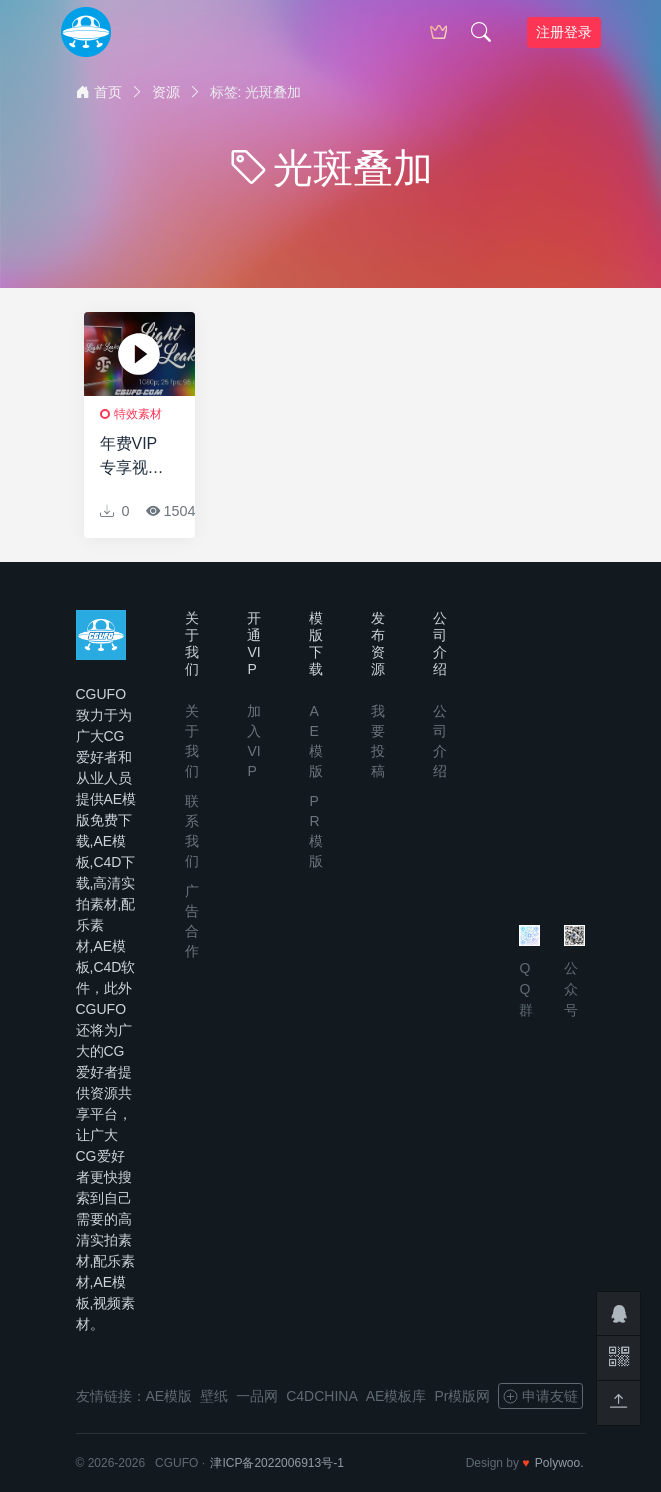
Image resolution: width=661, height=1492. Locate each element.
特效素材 (138, 414)
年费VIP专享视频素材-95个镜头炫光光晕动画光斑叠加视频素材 (135, 457)
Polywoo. (559, 1463)
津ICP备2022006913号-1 (276, 1463)
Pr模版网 (462, 1396)
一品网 (257, 1396)
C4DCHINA (322, 1396)
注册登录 (564, 32)
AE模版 (169, 1396)
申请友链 (540, 1396)
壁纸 (214, 1396)
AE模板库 (396, 1396)
